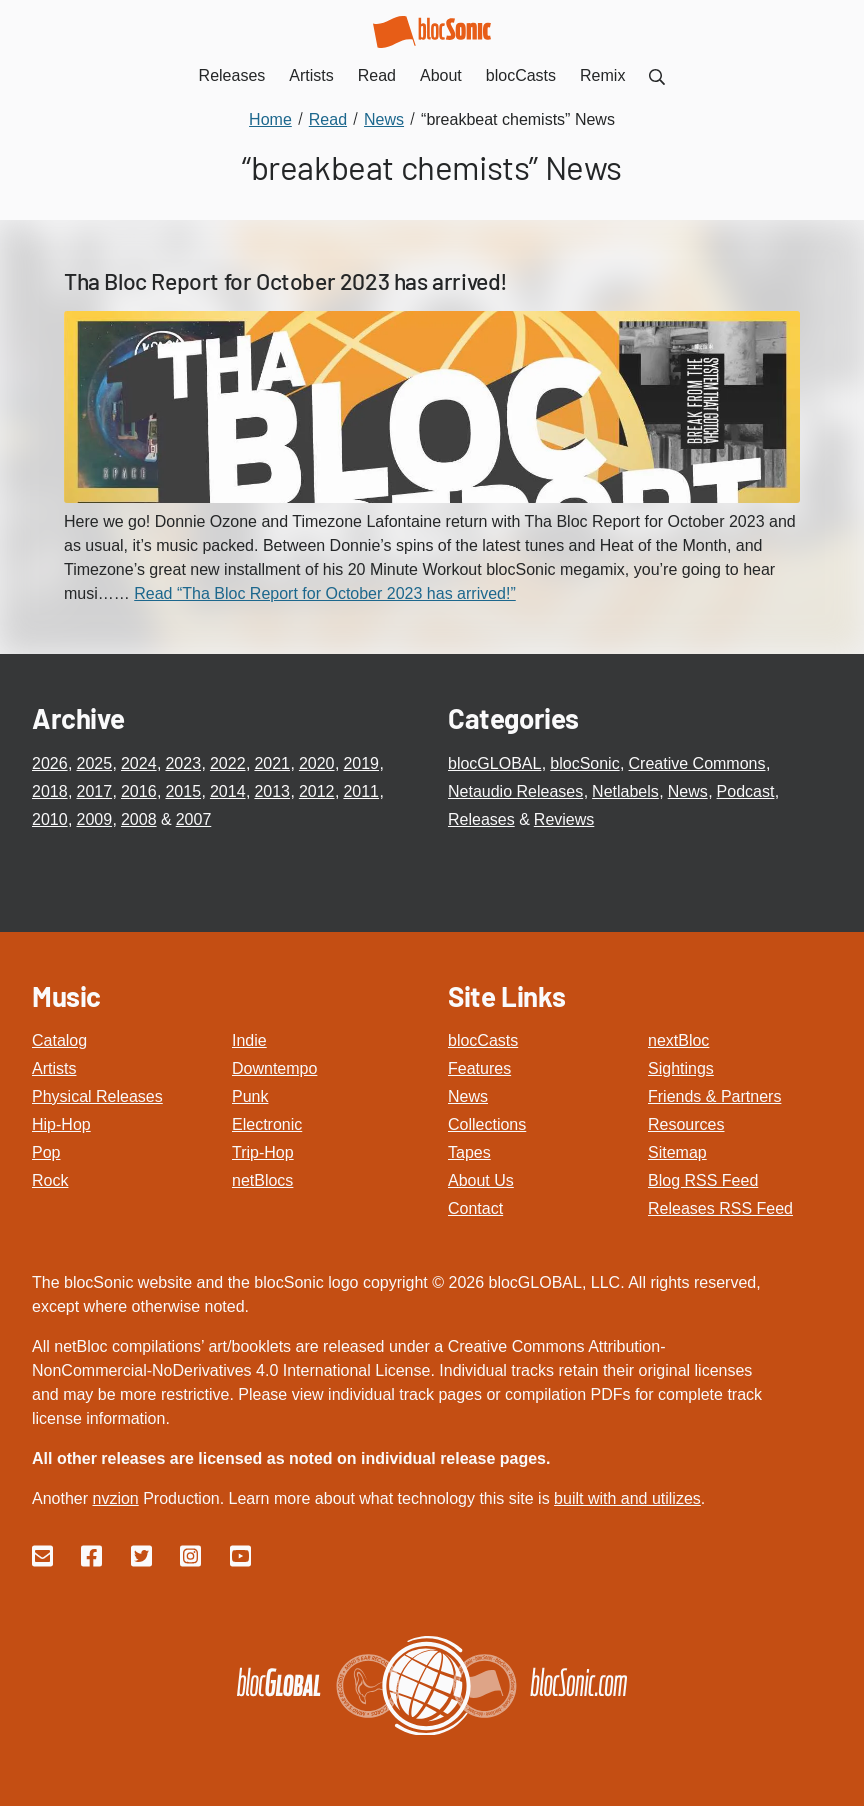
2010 (50, 819)
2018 (50, 791)
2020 (317, 763)
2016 (139, 791)
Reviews (564, 819)
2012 (317, 791)
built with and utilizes (627, 1498)
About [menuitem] (441, 75)
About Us (481, 1180)
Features (479, 1068)
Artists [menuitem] (311, 75)
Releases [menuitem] (232, 75)
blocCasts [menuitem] (521, 75)
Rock (50, 1180)
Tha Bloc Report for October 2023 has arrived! (286, 281)
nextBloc (678, 1040)
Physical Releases (97, 1096)
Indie (249, 1040)
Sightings (681, 1068)
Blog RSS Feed (703, 1180)
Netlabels (625, 791)
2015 (183, 791)
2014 (228, 791)
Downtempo (274, 1068)
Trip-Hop (263, 1152)
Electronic (267, 1124)
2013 (272, 791)
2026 (50, 763)
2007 (194, 819)
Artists (54, 1068)
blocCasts (483, 1040)
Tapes (469, 1152)
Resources (686, 1124)
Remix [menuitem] (602, 75)
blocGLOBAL (494, 763)
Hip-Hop (61, 1124)
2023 (183, 763)
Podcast (746, 791)
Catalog (59, 1040)
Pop (46, 1152)
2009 (94, 819)
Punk (250, 1096)
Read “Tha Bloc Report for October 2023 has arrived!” (325, 593)
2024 (139, 763)
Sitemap (677, 1152)
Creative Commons (697, 763)
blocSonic (584, 763)
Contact (475, 1208)
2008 (139, 819)
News (688, 791)
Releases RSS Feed (720, 1208)
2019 (361, 763)
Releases (481, 819)
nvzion (115, 1498)
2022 (228, 763)
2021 (272, 763)
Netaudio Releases (515, 791)
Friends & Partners (714, 1096)
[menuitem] (657, 75)
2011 (361, 791)
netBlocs (262, 1180)
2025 (94, 763)
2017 (94, 791)
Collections (487, 1124)
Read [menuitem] (377, 75)
